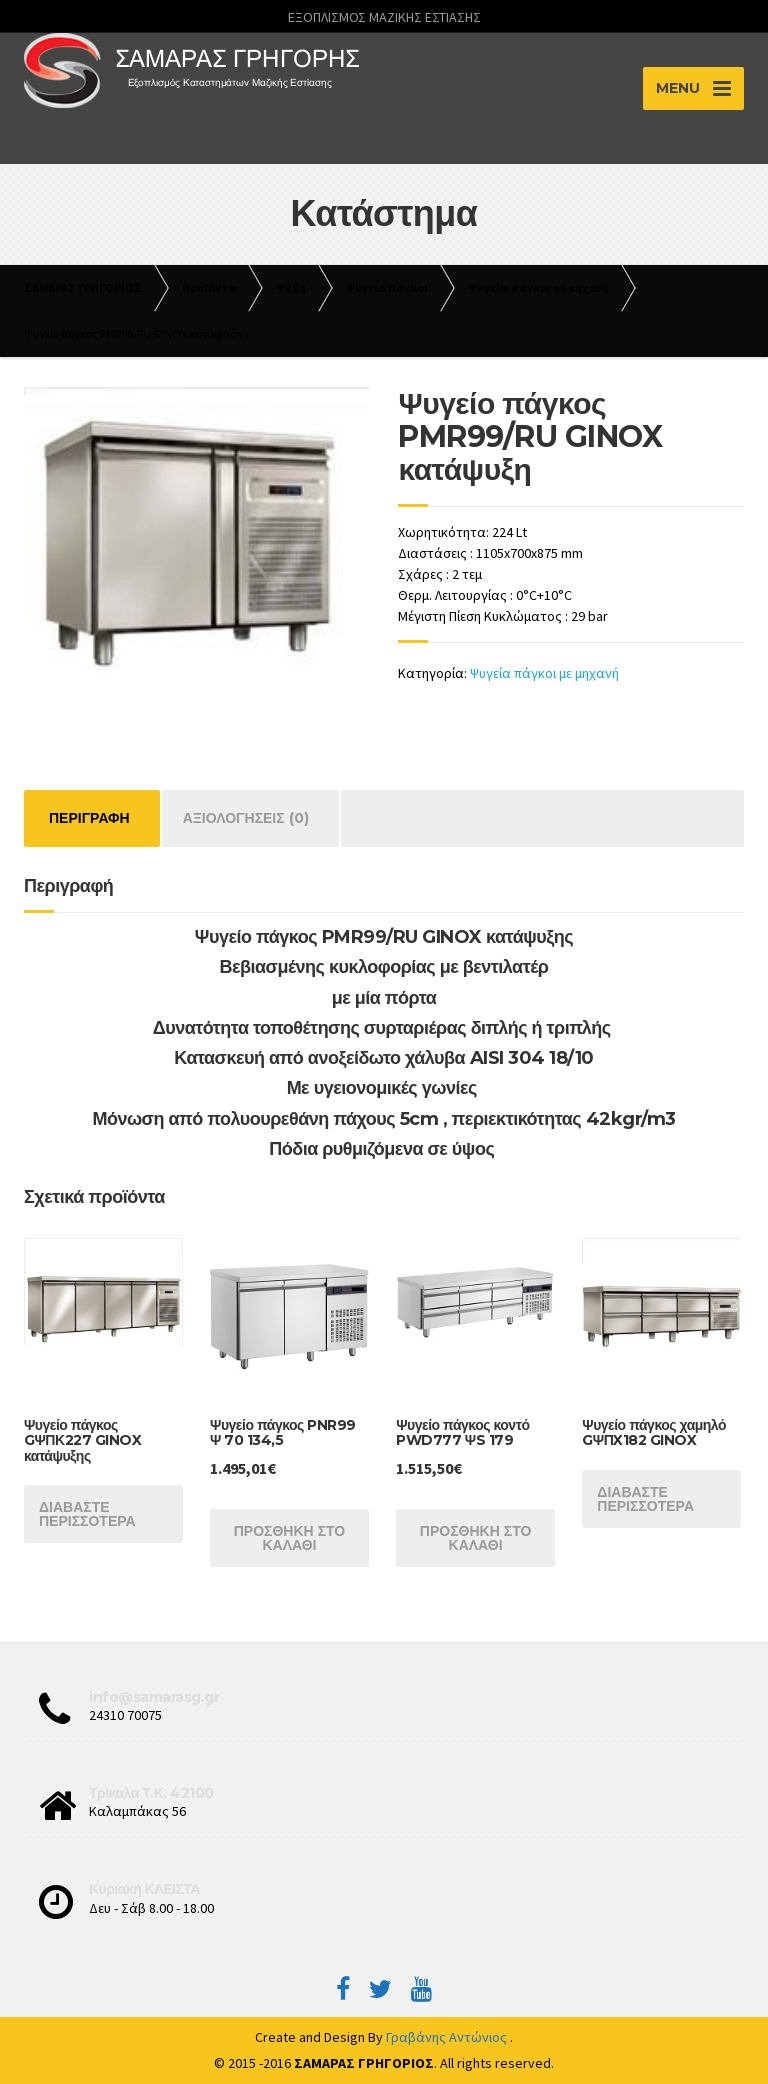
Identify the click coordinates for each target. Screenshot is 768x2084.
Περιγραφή (89, 818)
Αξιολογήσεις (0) (246, 818)
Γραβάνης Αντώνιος (448, 2037)
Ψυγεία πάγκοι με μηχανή (544, 673)
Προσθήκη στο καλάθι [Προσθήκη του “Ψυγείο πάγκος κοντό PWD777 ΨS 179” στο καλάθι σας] (476, 1538)
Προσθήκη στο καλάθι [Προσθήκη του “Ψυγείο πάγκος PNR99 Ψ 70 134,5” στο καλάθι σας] (290, 1538)
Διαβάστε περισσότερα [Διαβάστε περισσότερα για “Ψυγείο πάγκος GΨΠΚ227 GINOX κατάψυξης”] (87, 1514)
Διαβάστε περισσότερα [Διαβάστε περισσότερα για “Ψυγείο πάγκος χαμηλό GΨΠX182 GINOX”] (645, 1499)
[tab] (89, 818)
